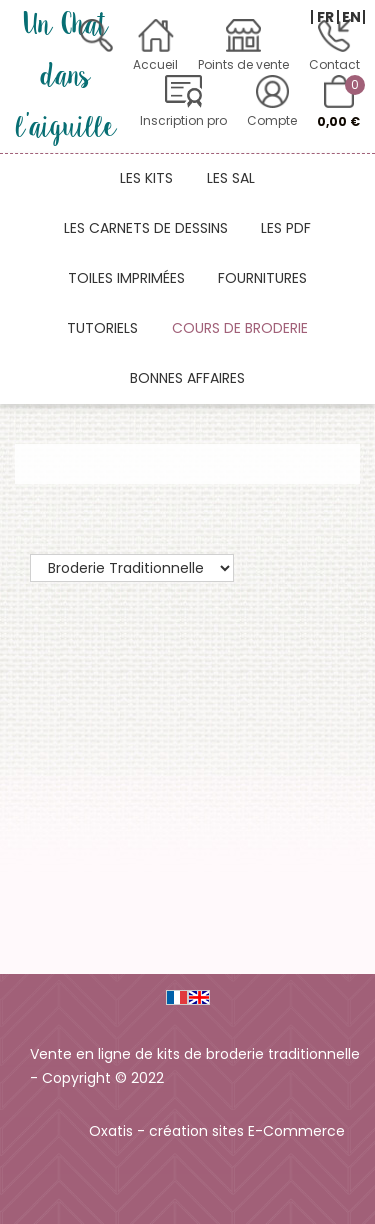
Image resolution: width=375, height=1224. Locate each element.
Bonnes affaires (187, 378)
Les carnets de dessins (146, 228)
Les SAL (231, 178)
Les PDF (286, 228)
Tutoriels (102, 328)
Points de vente (243, 64)
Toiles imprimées (126, 278)
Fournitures (262, 278)
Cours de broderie (240, 328)
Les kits (146, 178)
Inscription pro (183, 120)
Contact (334, 64)
